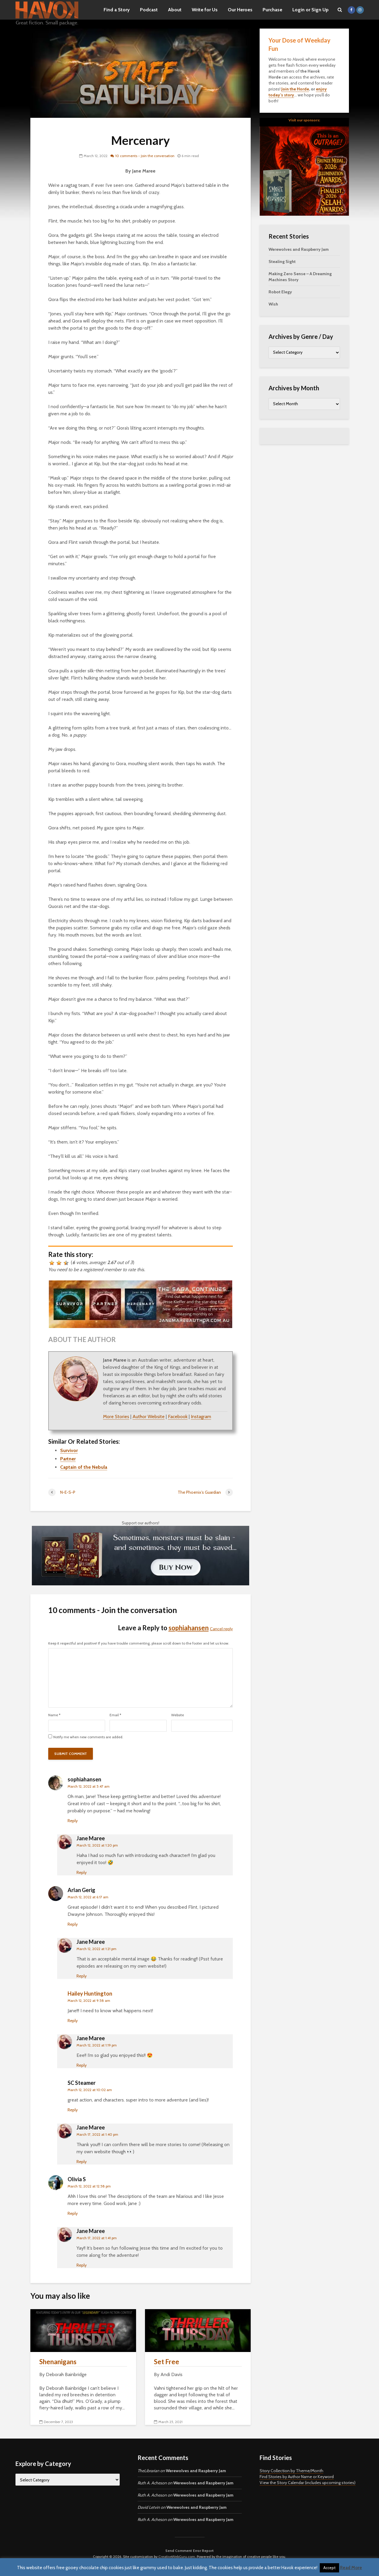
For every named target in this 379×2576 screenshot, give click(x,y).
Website (177, 1715)
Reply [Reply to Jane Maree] (82, 1872)
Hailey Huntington (90, 1993)
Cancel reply (221, 1628)
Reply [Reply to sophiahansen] (73, 1820)
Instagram (201, 1416)
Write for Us (205, 9)
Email (115, 1715)
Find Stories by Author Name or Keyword (297, 2476)
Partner (68, 1459)
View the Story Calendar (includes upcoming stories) (307, 2482)
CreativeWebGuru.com (176, 2556)
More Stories (116, 1416)
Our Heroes (240, 9)
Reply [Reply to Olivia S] (73, 2213)
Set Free (166, 2362)
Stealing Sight (282, 261)
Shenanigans (58, 2362)
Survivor (69, 1450)
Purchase (272, 9)
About (175, 9)
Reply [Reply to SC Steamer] (73, 2110)
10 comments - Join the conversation (144, 156)
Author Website (148, 1416)
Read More (351, 2567)
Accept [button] (329, 2567)
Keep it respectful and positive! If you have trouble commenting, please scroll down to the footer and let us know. (138, 1643)
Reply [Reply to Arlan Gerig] (73, 1924)
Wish (273, 304)
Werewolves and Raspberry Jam (299, 249)
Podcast (149, 9)
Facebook (178, 1416)
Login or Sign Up (310, 9)
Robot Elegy (280, 292)
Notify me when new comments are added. (88, 1737)
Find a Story (117, 9)
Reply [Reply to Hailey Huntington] (73, 2020)
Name (54, 1715)
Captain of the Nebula (83, 1467)
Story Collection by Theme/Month (291, 2470)
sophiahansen (189, 1628)
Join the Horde (295, 89)
